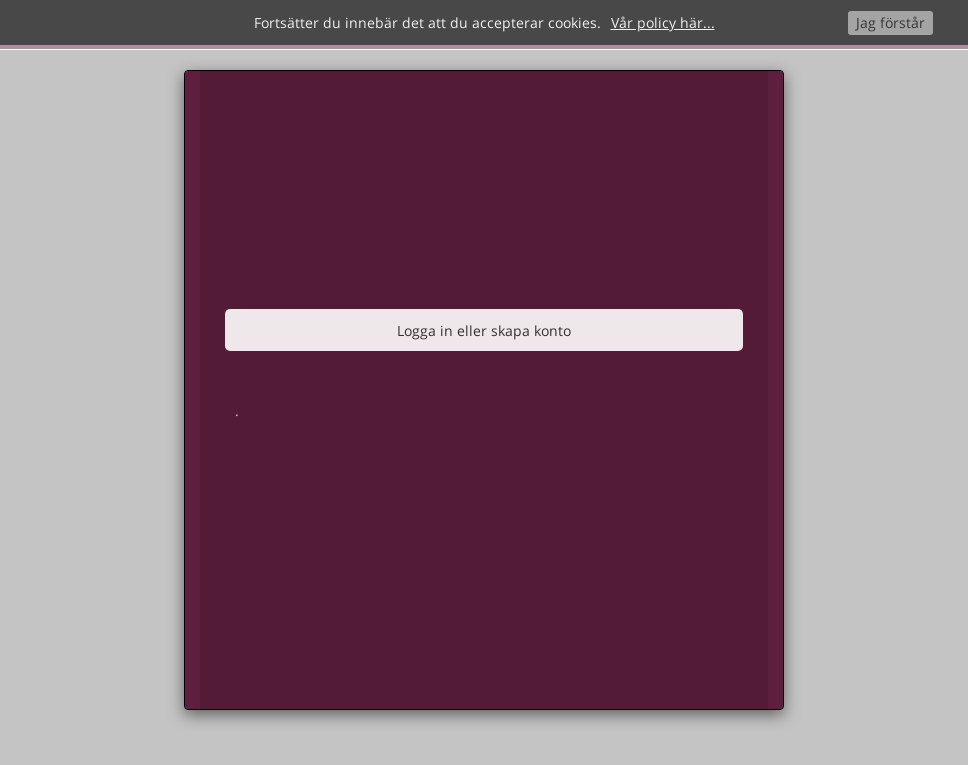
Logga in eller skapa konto (484, 330)
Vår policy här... (663, 22)
